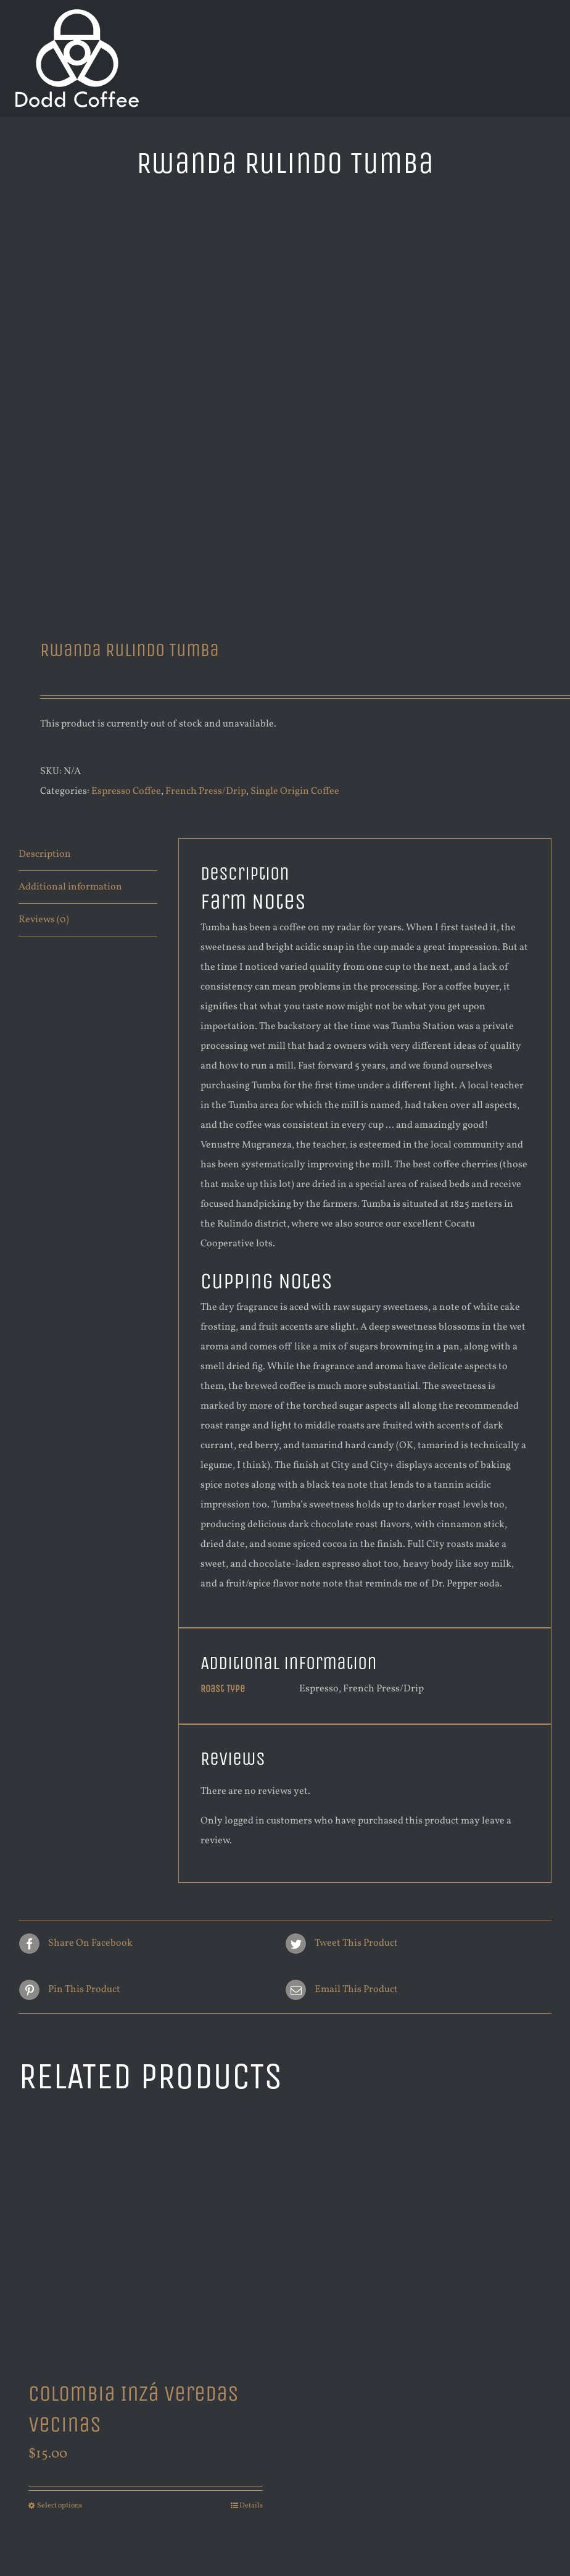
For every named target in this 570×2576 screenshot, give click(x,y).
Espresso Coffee (126, 791)
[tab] (88, 854)
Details (251, 2506)
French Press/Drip (205, 791)
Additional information (70, 887)
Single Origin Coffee (294, 791)
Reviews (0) (44, 920)
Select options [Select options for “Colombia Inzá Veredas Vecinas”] (59, 2506)
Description (45, 854)
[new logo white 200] (77, 14)
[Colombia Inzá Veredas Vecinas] (145, 2239)
